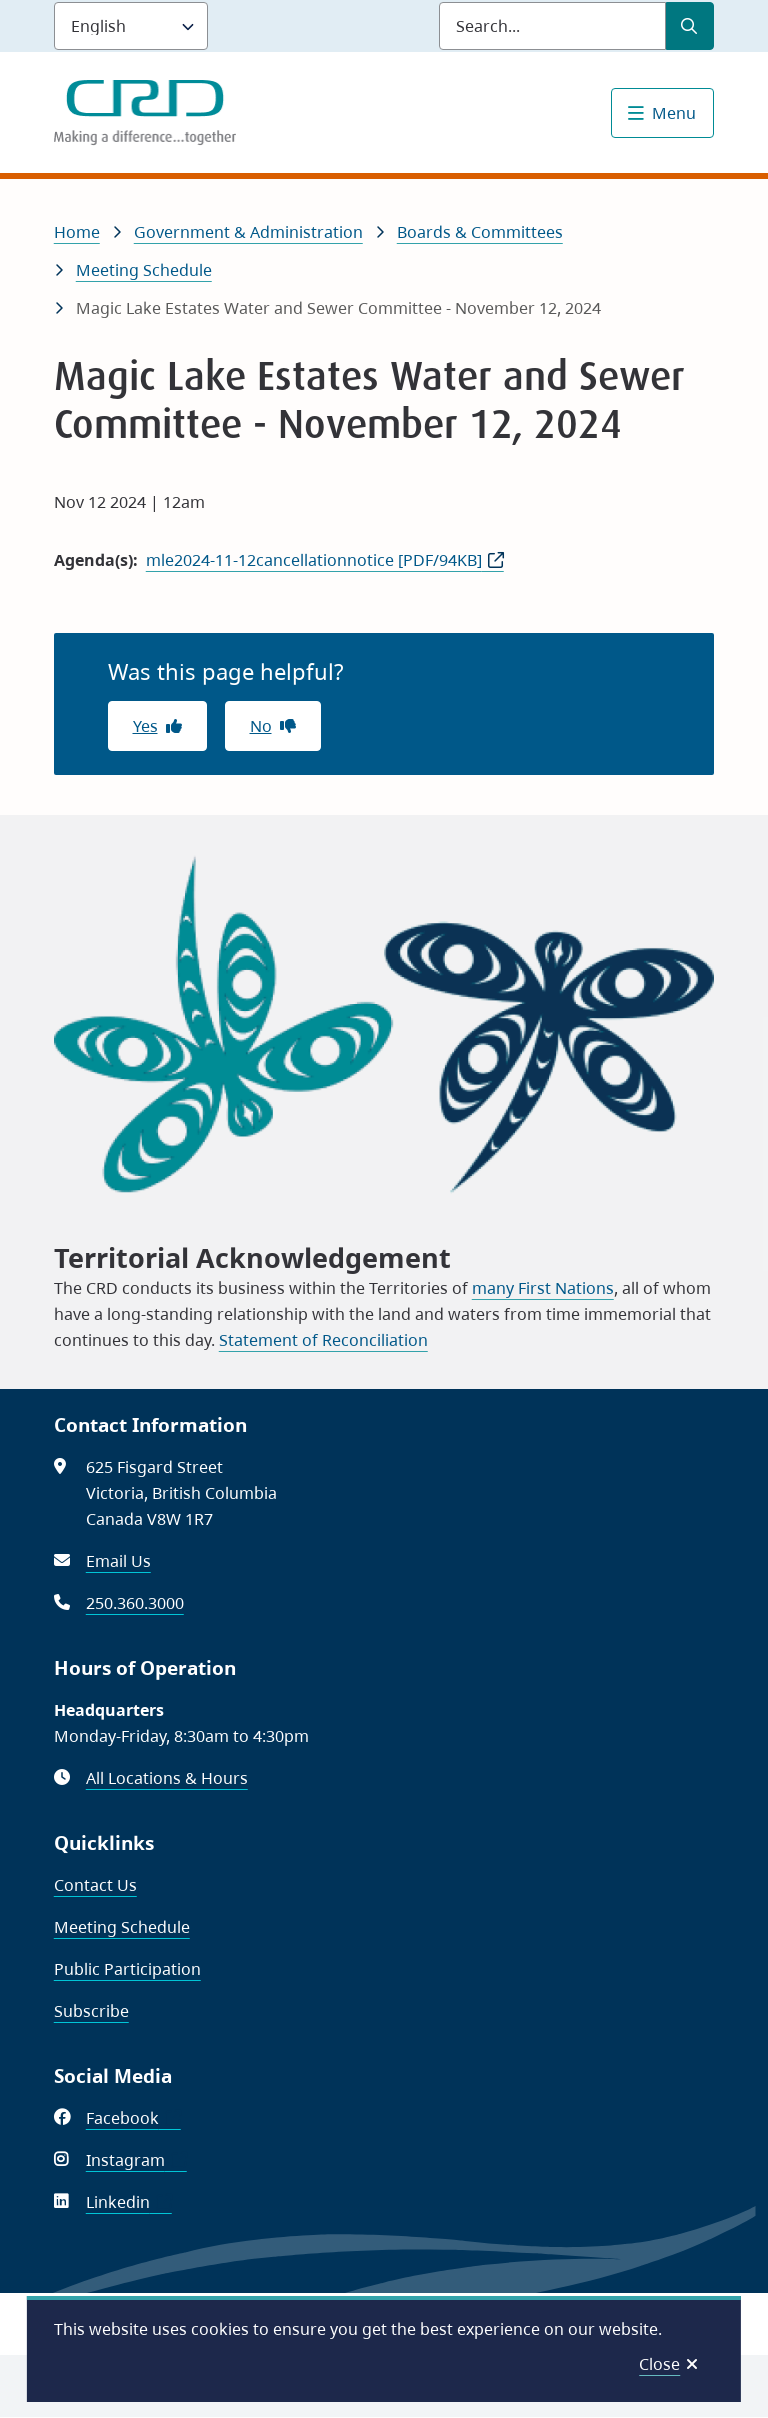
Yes (145, 726)
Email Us (118, 1561)
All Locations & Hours (167, 1778)
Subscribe (91, 2011)
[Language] (131, 26)
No (261, 726)
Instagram (136, 2160)
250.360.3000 (135, 1603)
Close (659, 2364)
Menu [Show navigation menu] (674, 113)
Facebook (133, 2118)
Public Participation (127, 1969)
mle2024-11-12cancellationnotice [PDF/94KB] (314, 560)
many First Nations (543, 1288)
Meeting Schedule (144, 270)
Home (77, 232)
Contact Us (95, 1885)
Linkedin (129, 2202)
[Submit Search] (690, 26)
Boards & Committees (480, 232)
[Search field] (552, 26)
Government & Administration (248, 232)
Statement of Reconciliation (323, 1340)
